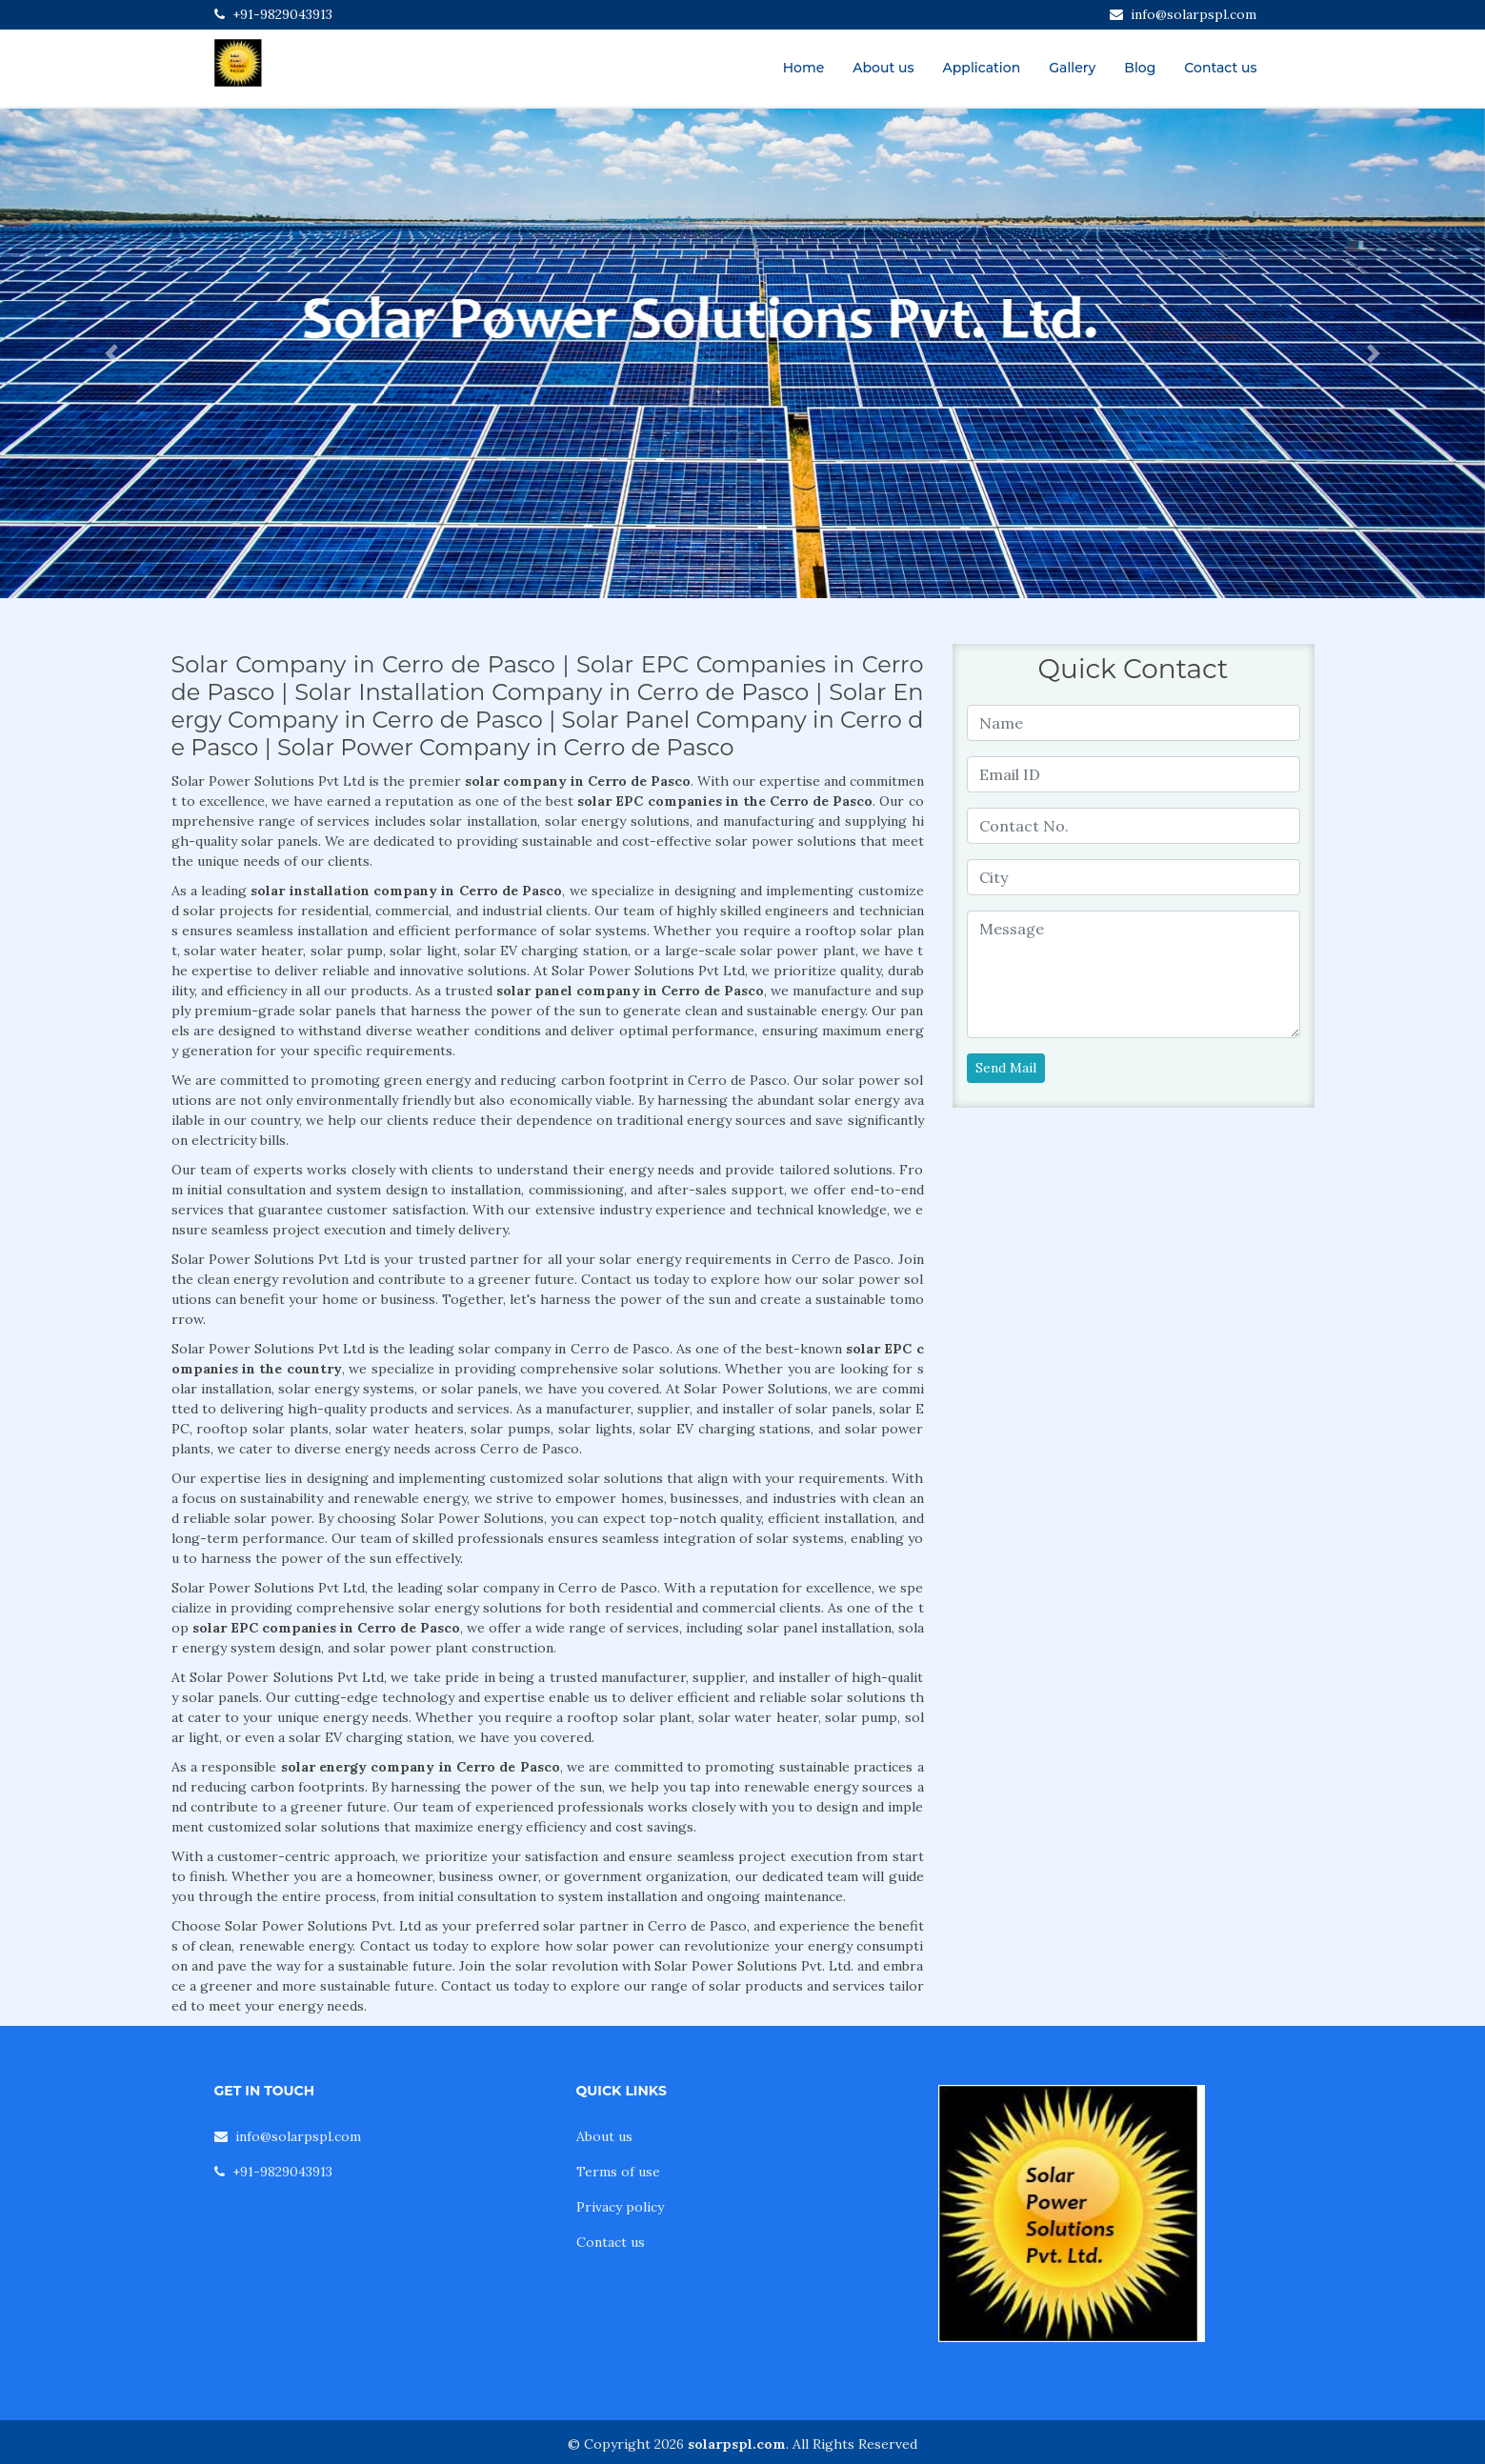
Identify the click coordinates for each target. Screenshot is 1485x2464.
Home (804, 67)
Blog (1139, 67)
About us (883, 67)
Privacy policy (620, 2206)
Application (982, 67)
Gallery (1072, 67)
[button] (111, 353)
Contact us (1220, 67)
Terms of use (618, 2171)
